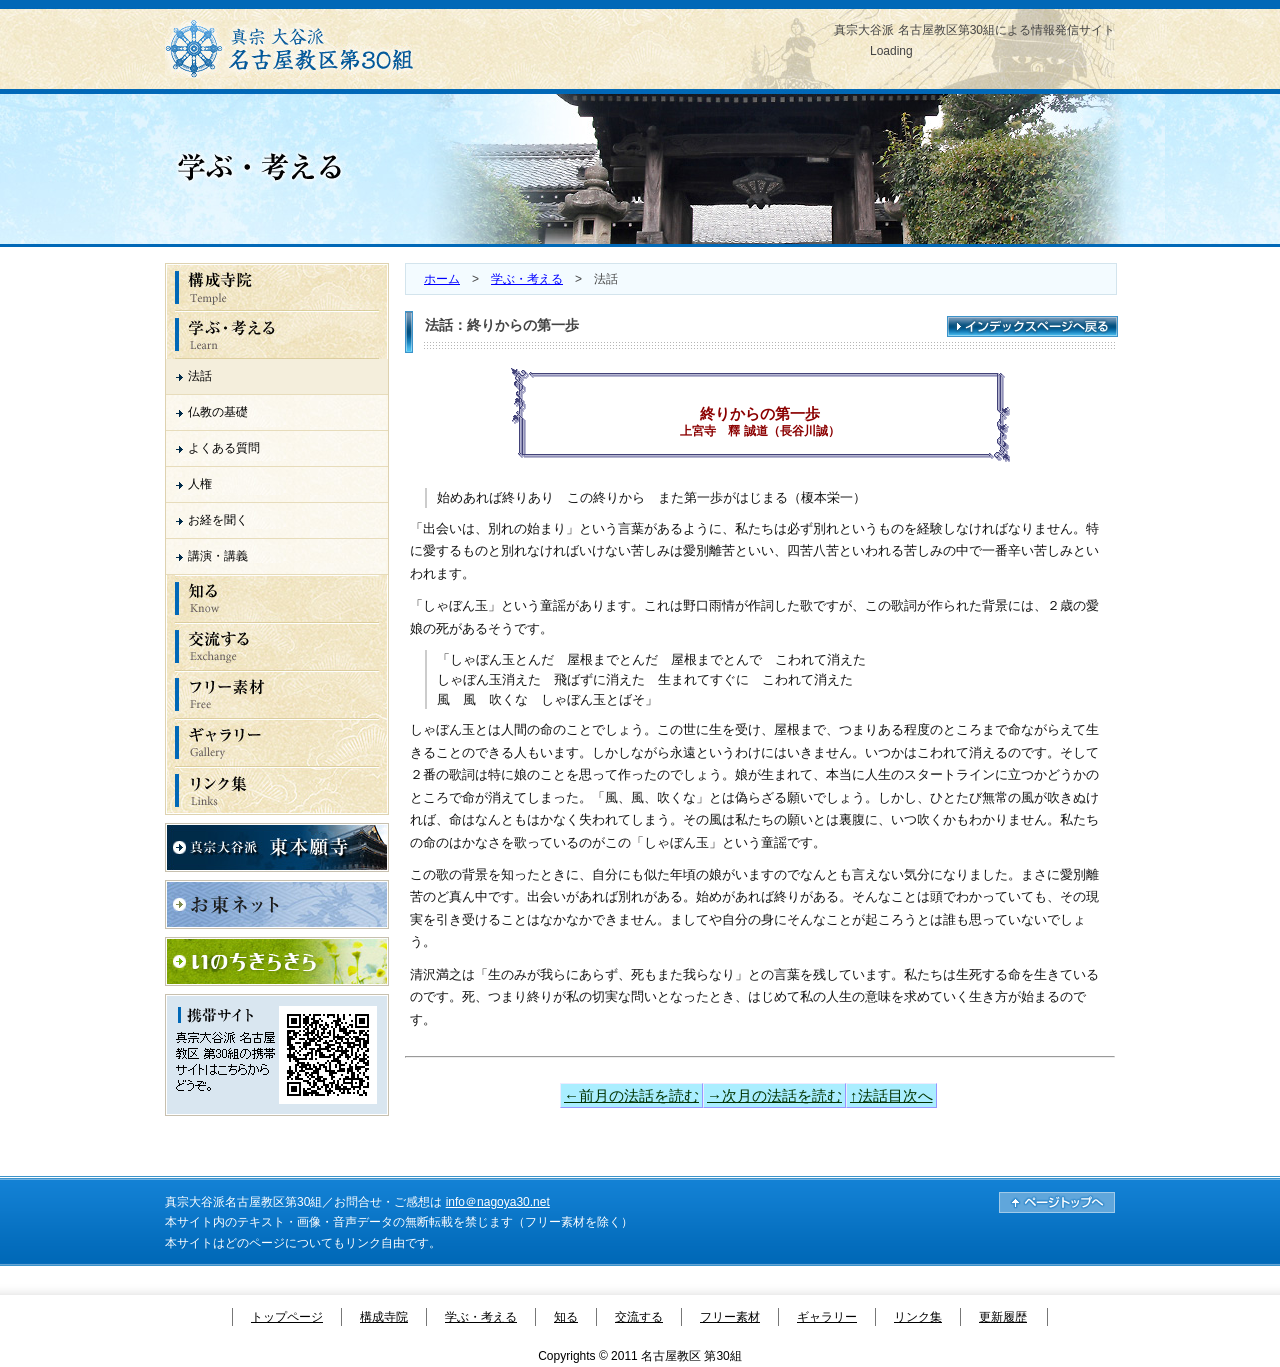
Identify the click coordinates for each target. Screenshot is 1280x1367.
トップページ (287, 1317)
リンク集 (918, 1317)
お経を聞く (218, 520)
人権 (200, 484)
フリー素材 (730, 1317)
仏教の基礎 (218, 412)
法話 (200, 376)
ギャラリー (827, 1317)
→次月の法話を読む (774, 1095)
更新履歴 (1003, 1317)
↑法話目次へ (891, 1095)
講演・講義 (218, 556)
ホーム (442, 279)
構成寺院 (384, 1317)
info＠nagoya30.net (498, 1202)
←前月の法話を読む (631, 1095)
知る (566, 1317)
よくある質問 (224, 448)
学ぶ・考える (527, 279)
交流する (639, 1317)
